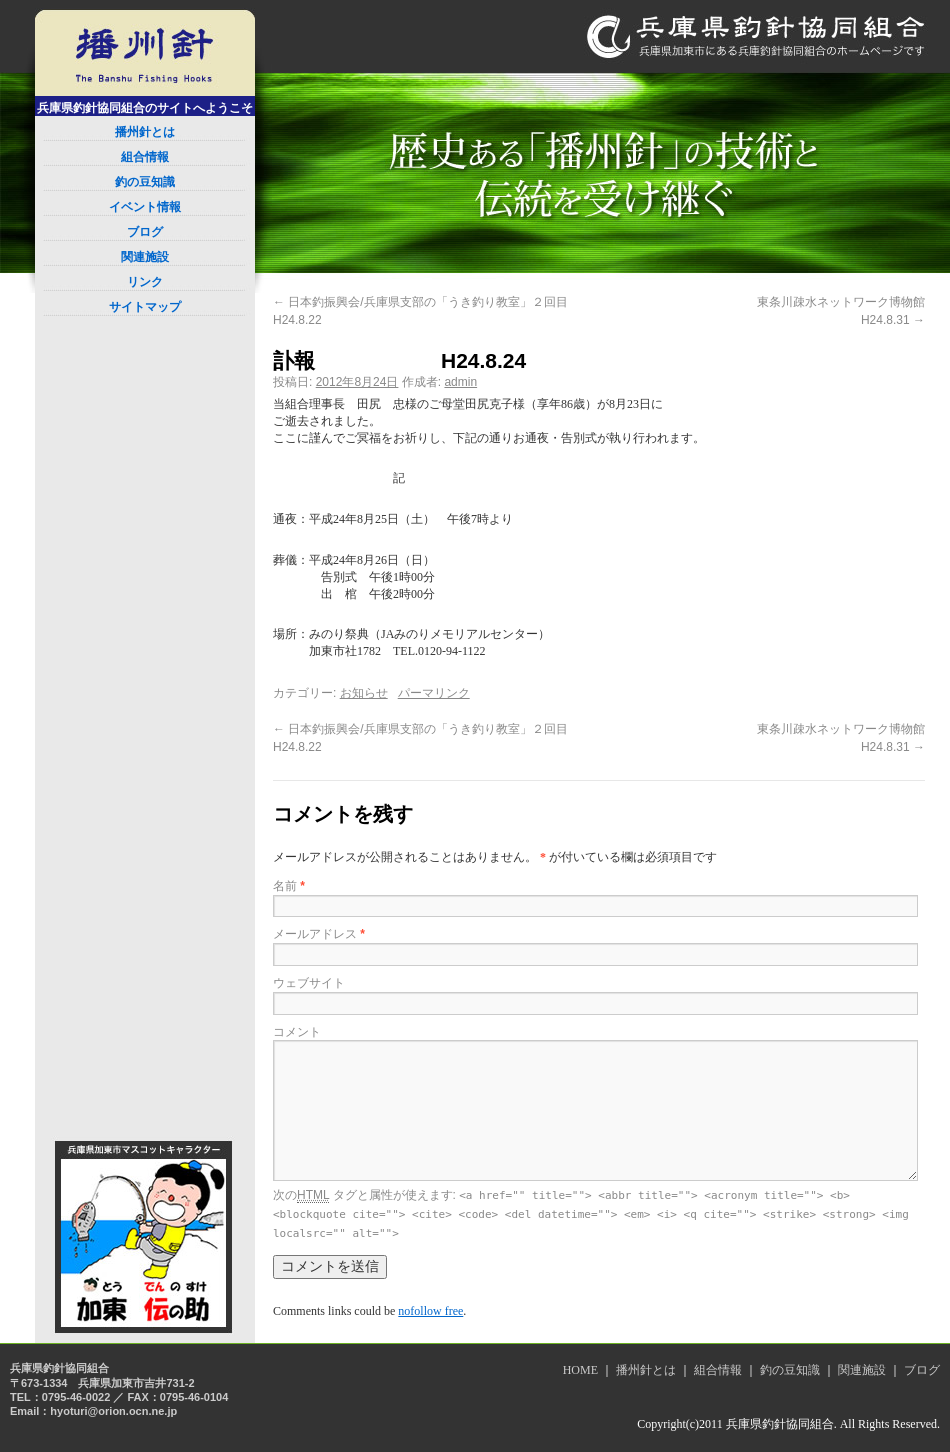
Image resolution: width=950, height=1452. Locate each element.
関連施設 (145, 257)
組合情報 (145, 157)
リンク (145, 282)
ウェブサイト (309, 983)
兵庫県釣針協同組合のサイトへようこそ (145, 108)
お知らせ (364, 693)
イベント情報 (145, 207)
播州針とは (145, 132)
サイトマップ (145, 307)
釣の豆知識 (145, 182)
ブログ (145, 232)
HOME (580, 1370)
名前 (289, 886)
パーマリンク (434, 693)
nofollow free (430, 1311)
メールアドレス (319, 934)
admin (460, 382)
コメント (297, 1032)
